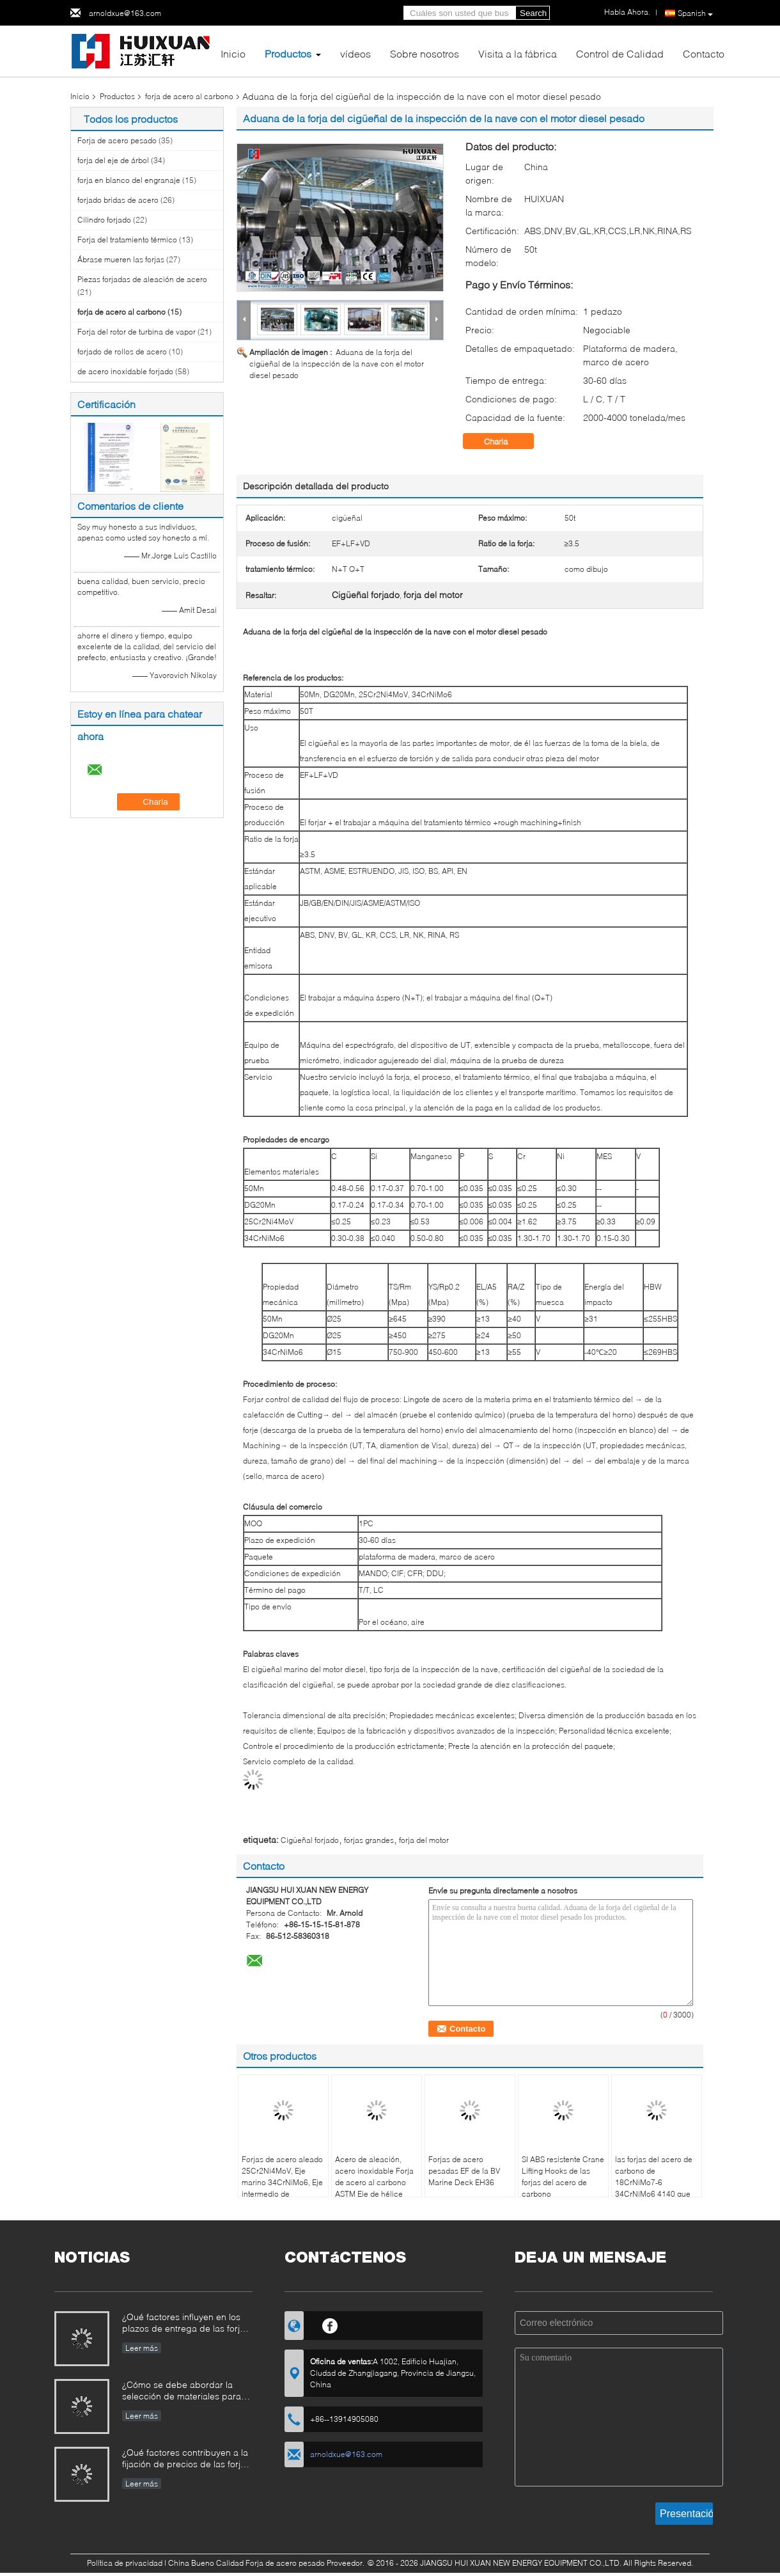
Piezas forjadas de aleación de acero (142, 279)
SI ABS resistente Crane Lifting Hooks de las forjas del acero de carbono (563, 2176)
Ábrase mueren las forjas (120, 259)
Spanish (695, 13)
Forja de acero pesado (117, 140)
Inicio (233, 53)
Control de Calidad (620, 53)
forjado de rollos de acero (122, 351)
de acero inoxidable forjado (125, 371)
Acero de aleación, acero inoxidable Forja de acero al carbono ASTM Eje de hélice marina (374, 2182)
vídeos (355, 53)
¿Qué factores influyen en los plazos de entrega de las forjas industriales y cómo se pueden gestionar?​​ (185, 2323)
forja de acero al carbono (189, 96)
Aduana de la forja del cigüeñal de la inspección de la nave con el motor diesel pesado (336, 363)
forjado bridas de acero (118, 200)
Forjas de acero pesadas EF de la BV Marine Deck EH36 (464, 2170)
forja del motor (424, 1840)
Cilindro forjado (104, 220)
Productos (288, 53)
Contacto (703, 53)
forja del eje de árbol (113, 160)
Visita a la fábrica (517, 53)
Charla (505, 441)
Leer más (141, 2348)
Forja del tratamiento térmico (127, 239)
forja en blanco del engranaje (128, 180)
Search (533, 13)
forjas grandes (369, 1840)
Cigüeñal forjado (310, 1840)
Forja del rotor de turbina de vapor (136, 331)
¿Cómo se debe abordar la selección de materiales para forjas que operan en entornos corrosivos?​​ (184, 2391)
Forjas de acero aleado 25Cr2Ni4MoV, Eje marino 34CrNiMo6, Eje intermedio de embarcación (282, 2182)
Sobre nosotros (424, 53)
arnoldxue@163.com (125, 13)
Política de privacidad (124, 2563)
